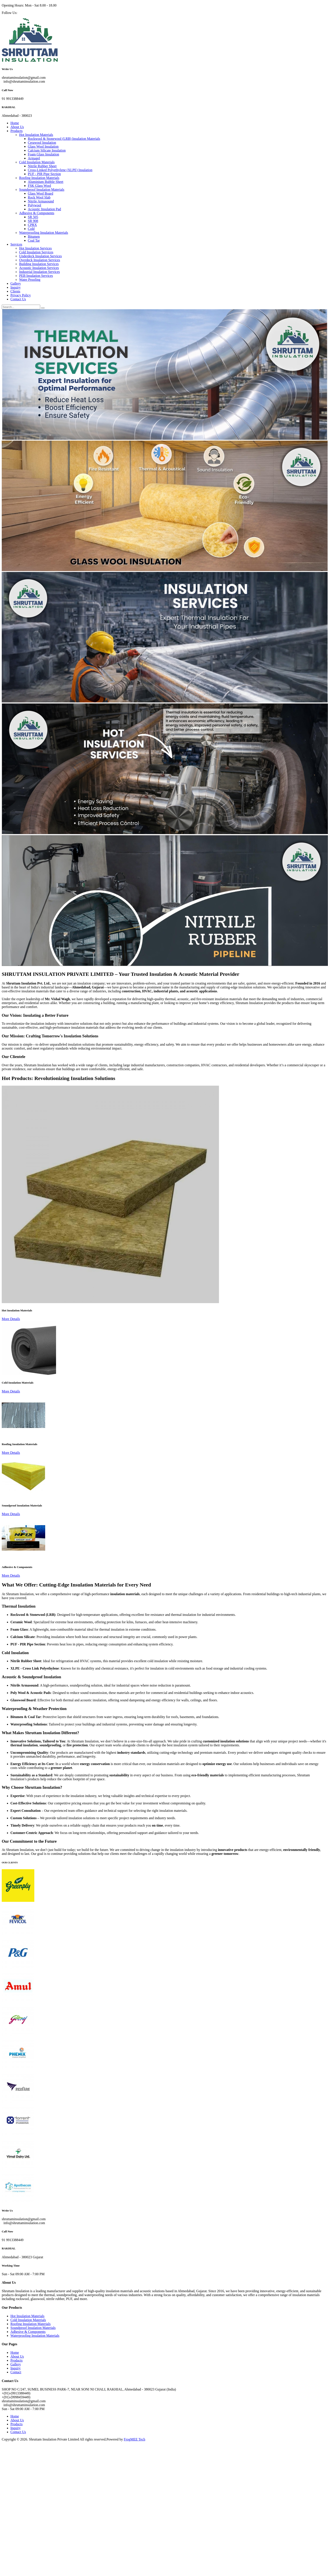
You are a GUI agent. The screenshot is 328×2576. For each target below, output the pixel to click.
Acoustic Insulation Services (39, 268)
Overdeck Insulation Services (39, 260)
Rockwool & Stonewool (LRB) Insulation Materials (64, 138)
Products (16, 131)
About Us (17, 127)
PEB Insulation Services (36, 275)
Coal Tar (34, 240)
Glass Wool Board (40, 193)
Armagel (34, 158)
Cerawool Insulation (42, 142)
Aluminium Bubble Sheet (45, 182)
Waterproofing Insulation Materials (43, 232)
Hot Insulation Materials (36, 135)
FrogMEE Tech (134, 2439)
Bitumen (34, 236)
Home (14, 123)
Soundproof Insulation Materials (41, 189)
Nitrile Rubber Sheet (42, 166)
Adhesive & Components (36, 213)
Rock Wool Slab (39, 197)
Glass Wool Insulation (43, 146)
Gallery (15, 283)
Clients (15, 291)
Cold (31, 229)
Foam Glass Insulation (43, 154)
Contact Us (18, 299)
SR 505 (33, 217)
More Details (11, 1319)
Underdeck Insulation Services (40, 256)
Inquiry (15, 287)
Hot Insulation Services (35, 248)
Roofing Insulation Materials (39, 178)
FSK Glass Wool (39, 185)
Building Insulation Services (39, 264)
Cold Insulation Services (36, 252)
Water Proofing (29, 279)
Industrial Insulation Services (39, 272)
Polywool (34, 205)
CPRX (32, 225)
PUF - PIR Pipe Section (44, 174)
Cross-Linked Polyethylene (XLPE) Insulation (60, 170)
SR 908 (33, 221)
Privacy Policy (20, 295)
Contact (15, 2372)
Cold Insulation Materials (37, 162)
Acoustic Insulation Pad (44, 209)
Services (16, 244)
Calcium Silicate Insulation (47, 150)
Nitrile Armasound (41, 201)
